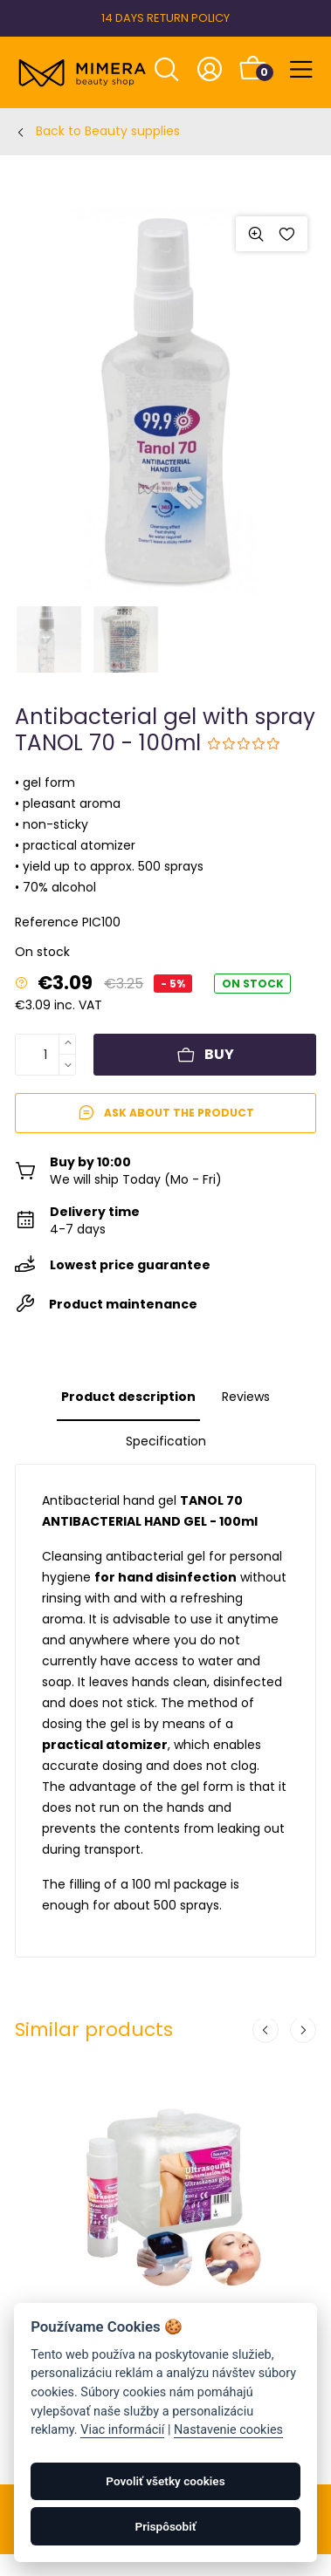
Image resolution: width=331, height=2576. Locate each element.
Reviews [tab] (246, 1396)
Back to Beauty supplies (108, 131)
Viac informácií (122, 2429)
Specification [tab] (166, 1441)
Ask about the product (165, 1113)
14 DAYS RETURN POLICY (165, 18)
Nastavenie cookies (228, 2429)
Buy (205, 1054)
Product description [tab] (128, 1396)
